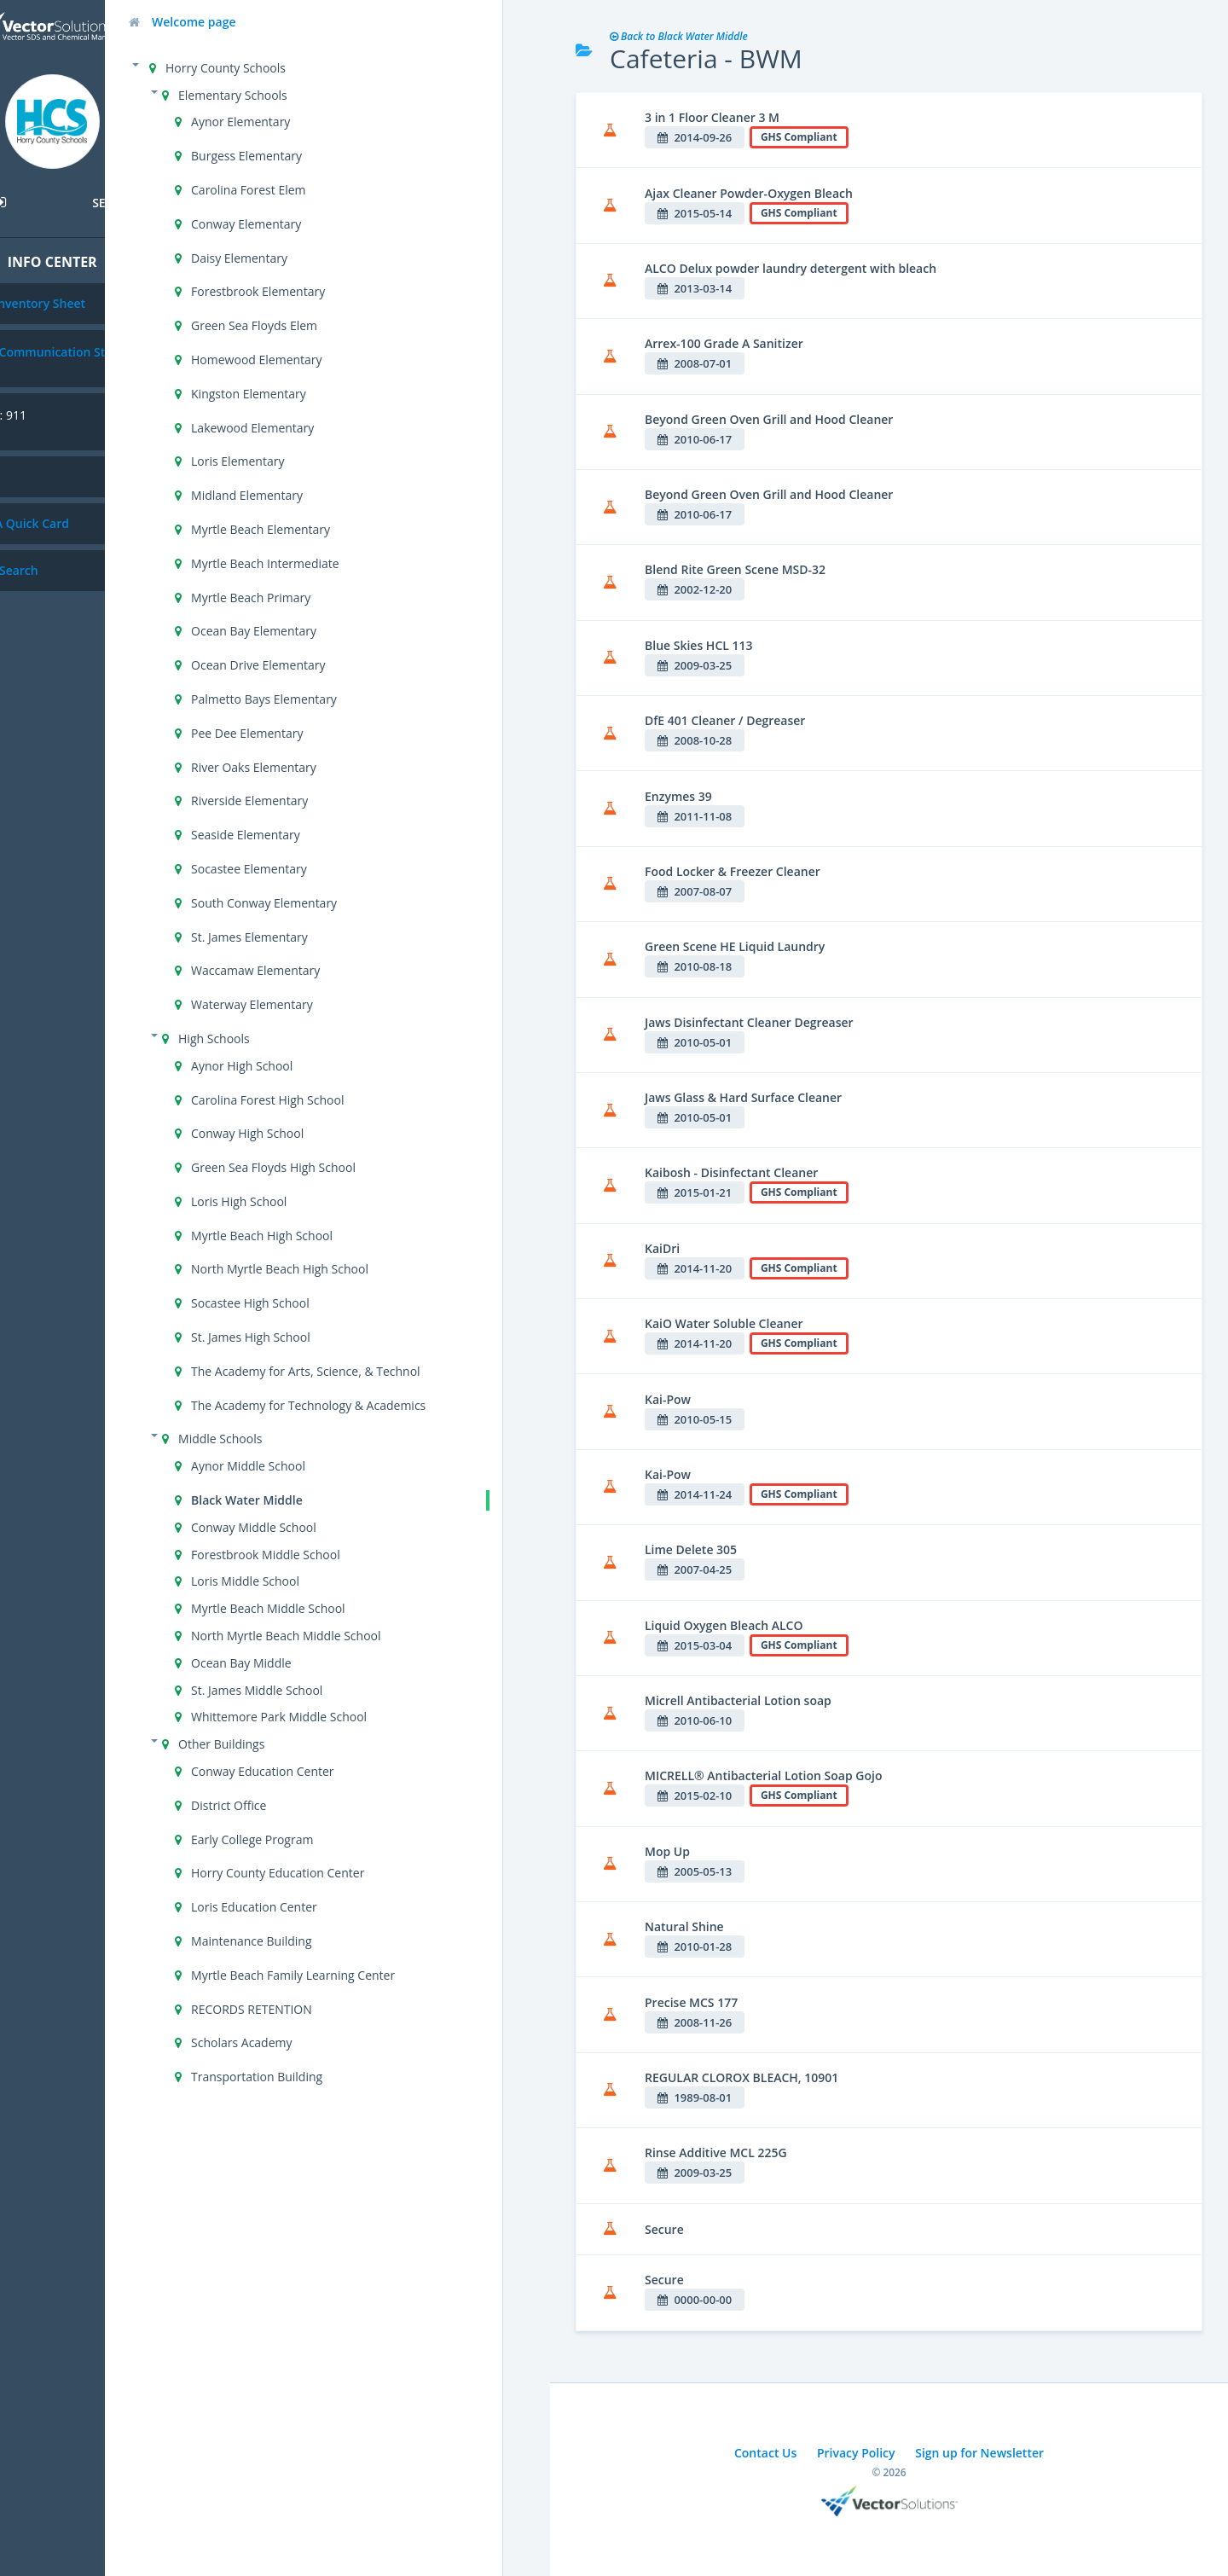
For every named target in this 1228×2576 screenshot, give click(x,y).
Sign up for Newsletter (979, 2453)
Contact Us (765, 2453)
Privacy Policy (856, 2453)
